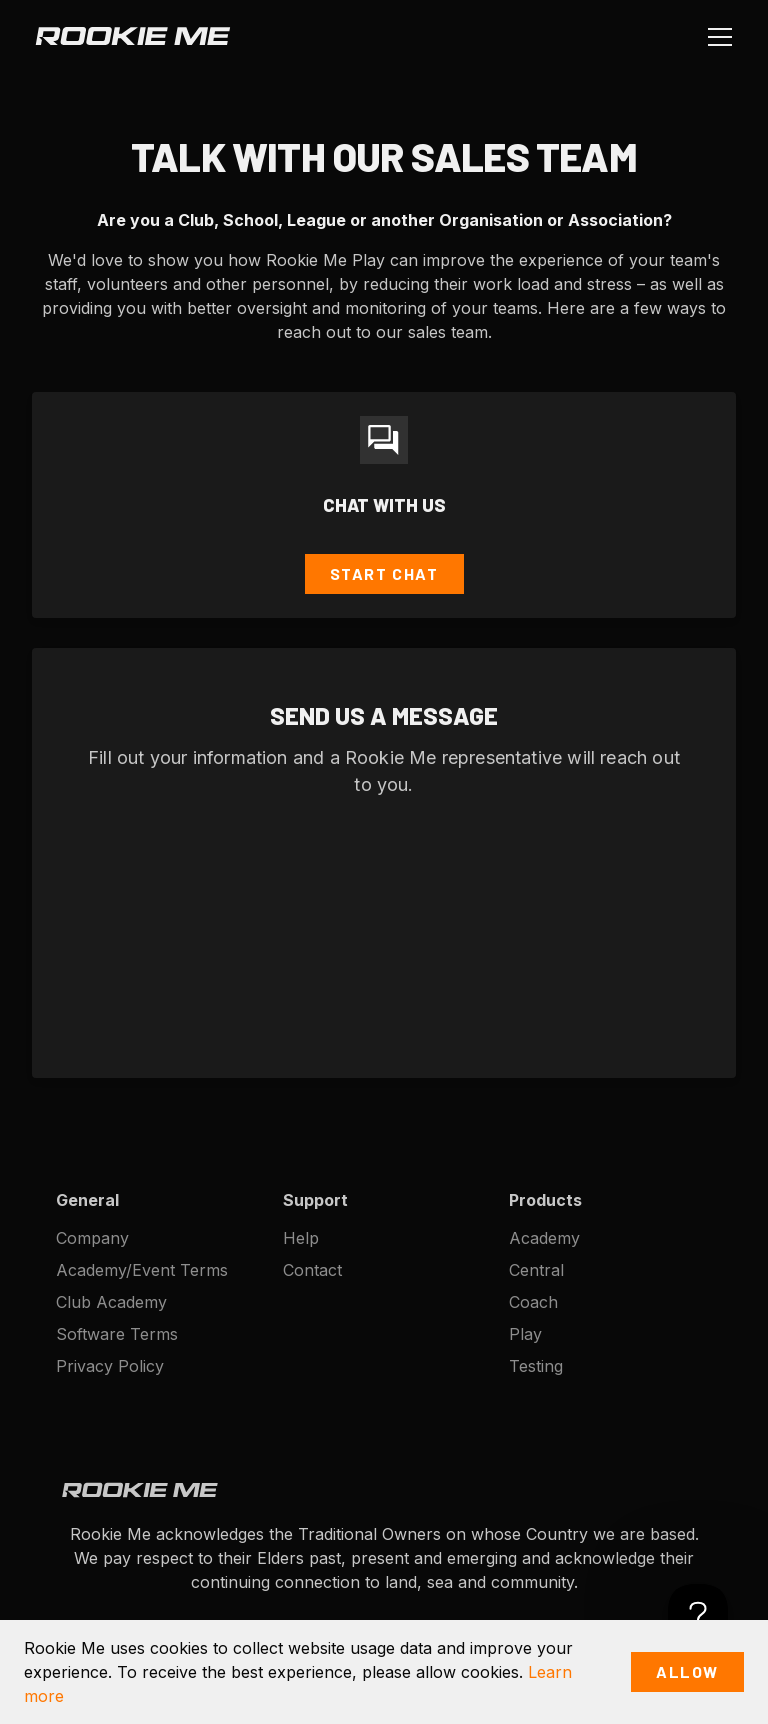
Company (92, 1238)
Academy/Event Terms (142, 1270)
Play (525, 1334)
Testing (536, 1366)
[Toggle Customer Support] (698, 1614)
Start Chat (384, 573)
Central (536, 1270)
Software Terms (117, 1334)
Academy (544, 1238)
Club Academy (111, 1302)
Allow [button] (687, 1671)
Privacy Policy (110, 1366)
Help (301, 1238)
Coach (533, 1302)
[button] (716, 36)
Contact (312, 1270)
